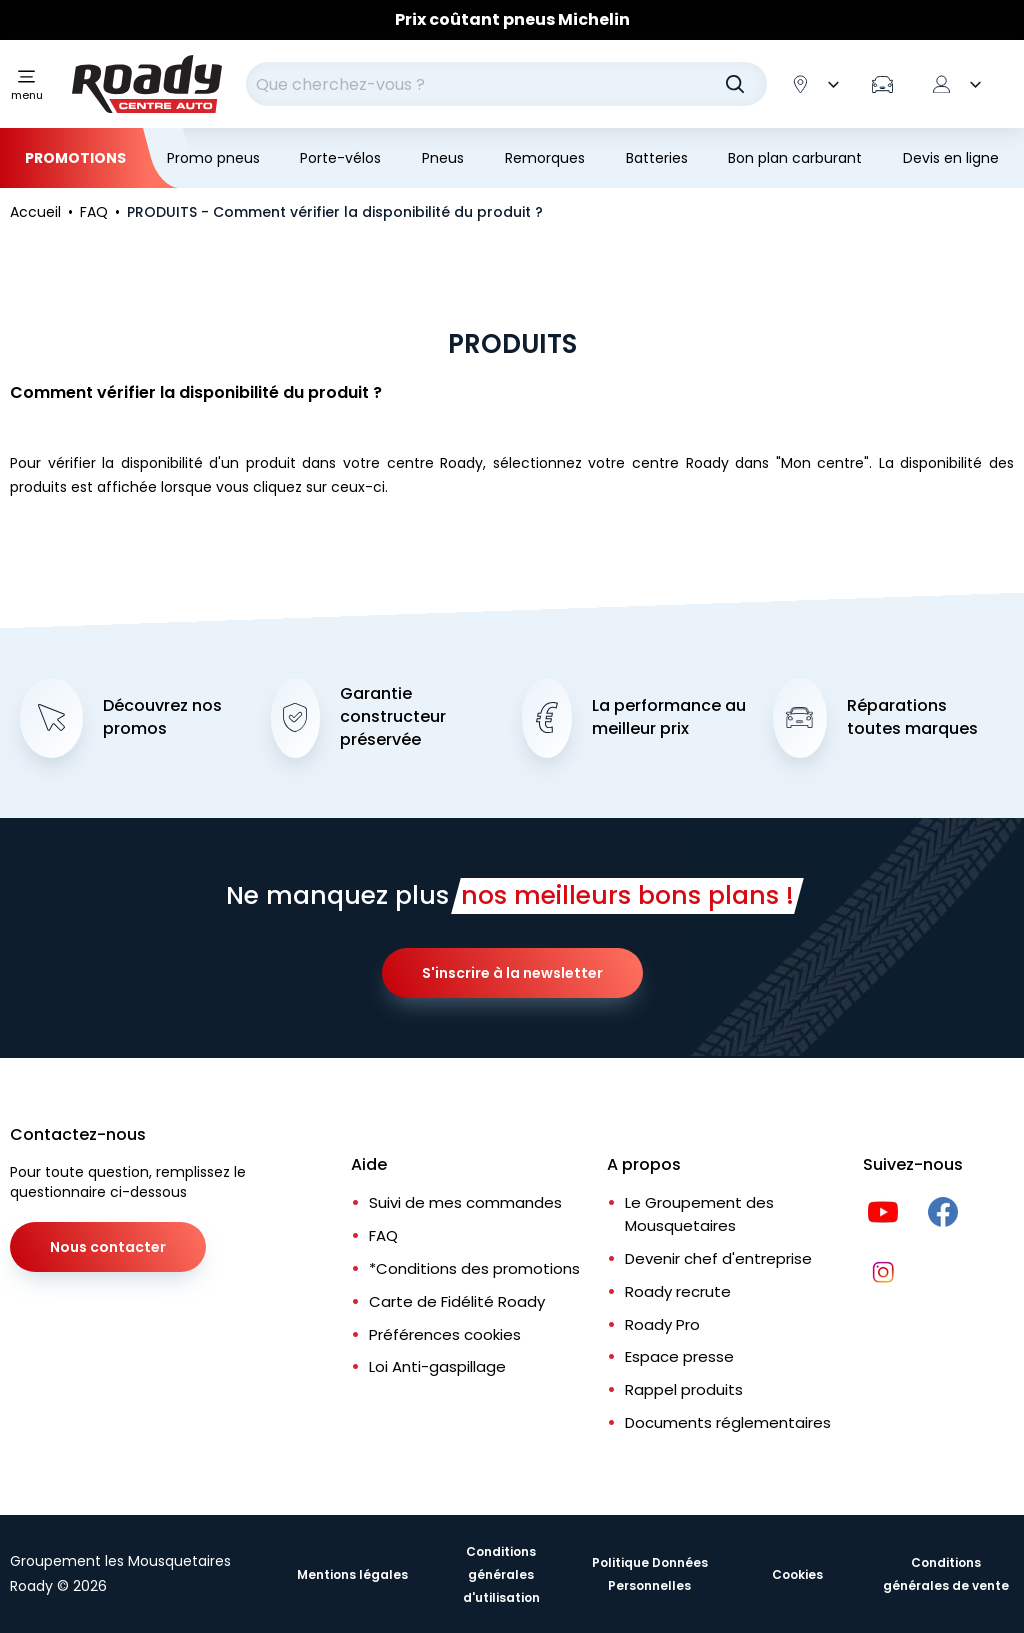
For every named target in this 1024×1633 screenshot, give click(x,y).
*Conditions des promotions (474, 1268)
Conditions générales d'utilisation (501, 1574)
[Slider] (512, 20)
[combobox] (506, 84)
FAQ (383, 1235)
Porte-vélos (340, 158)
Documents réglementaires (728, 1422)
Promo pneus (213, 158)
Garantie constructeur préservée (393, 717)
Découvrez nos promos (162, 717)
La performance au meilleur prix (669, 717)
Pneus (443, 158)
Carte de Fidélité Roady (457, 1301)
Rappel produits (684, 1389)
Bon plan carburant (795, 158)
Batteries (657, 158)
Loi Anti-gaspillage (437, 1366)
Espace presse (679, 1356)
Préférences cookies (445, 1334)
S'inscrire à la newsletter (512, 973)
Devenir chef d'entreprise (718, 1258)
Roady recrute (678, 1291)
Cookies (797, 1574)
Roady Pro (662, 1324)
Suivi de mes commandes (465, 1202)
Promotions (75, 158)
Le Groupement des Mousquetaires (699, 1214)
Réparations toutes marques (912, 717)
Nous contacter (108, 1247)
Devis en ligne (951, 158)
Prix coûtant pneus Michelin (512, 19)
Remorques (545, 158)
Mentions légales (352, 1574)
